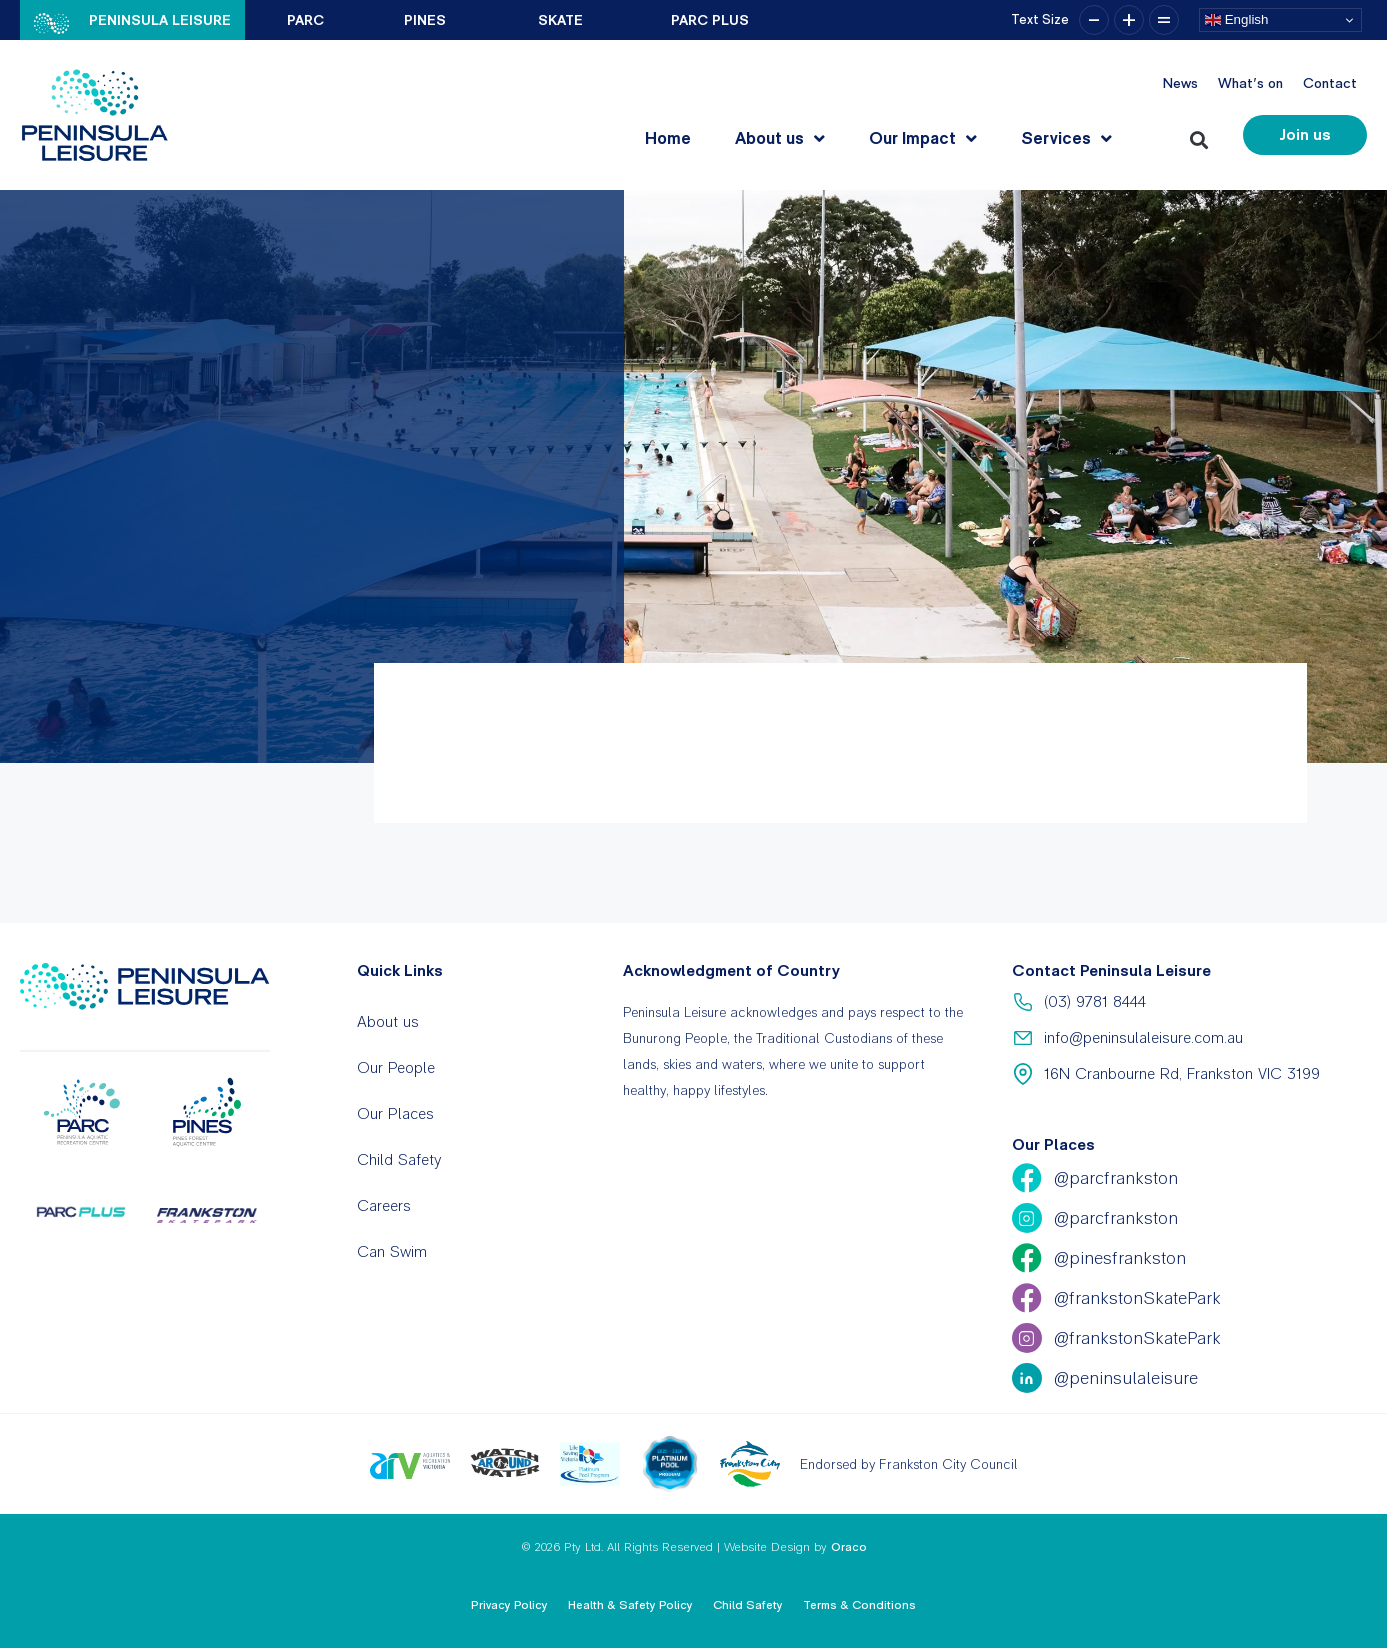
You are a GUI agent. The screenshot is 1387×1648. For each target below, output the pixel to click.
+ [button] (1129, 20)
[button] (1202, 135)
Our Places (395, 1113)
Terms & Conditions (859, 1605)
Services (1066, 138)
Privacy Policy (509, 1605)
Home (668, 138)
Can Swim (392, 1251)
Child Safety (399, 1159)
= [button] (1164, 20)
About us (780, 138)
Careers (384, 1205)
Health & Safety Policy (630, 1605)
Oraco (849, 1547)
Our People (396, 1067)
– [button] (1094, 20)
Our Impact (923, 138)
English (1236, 20)
